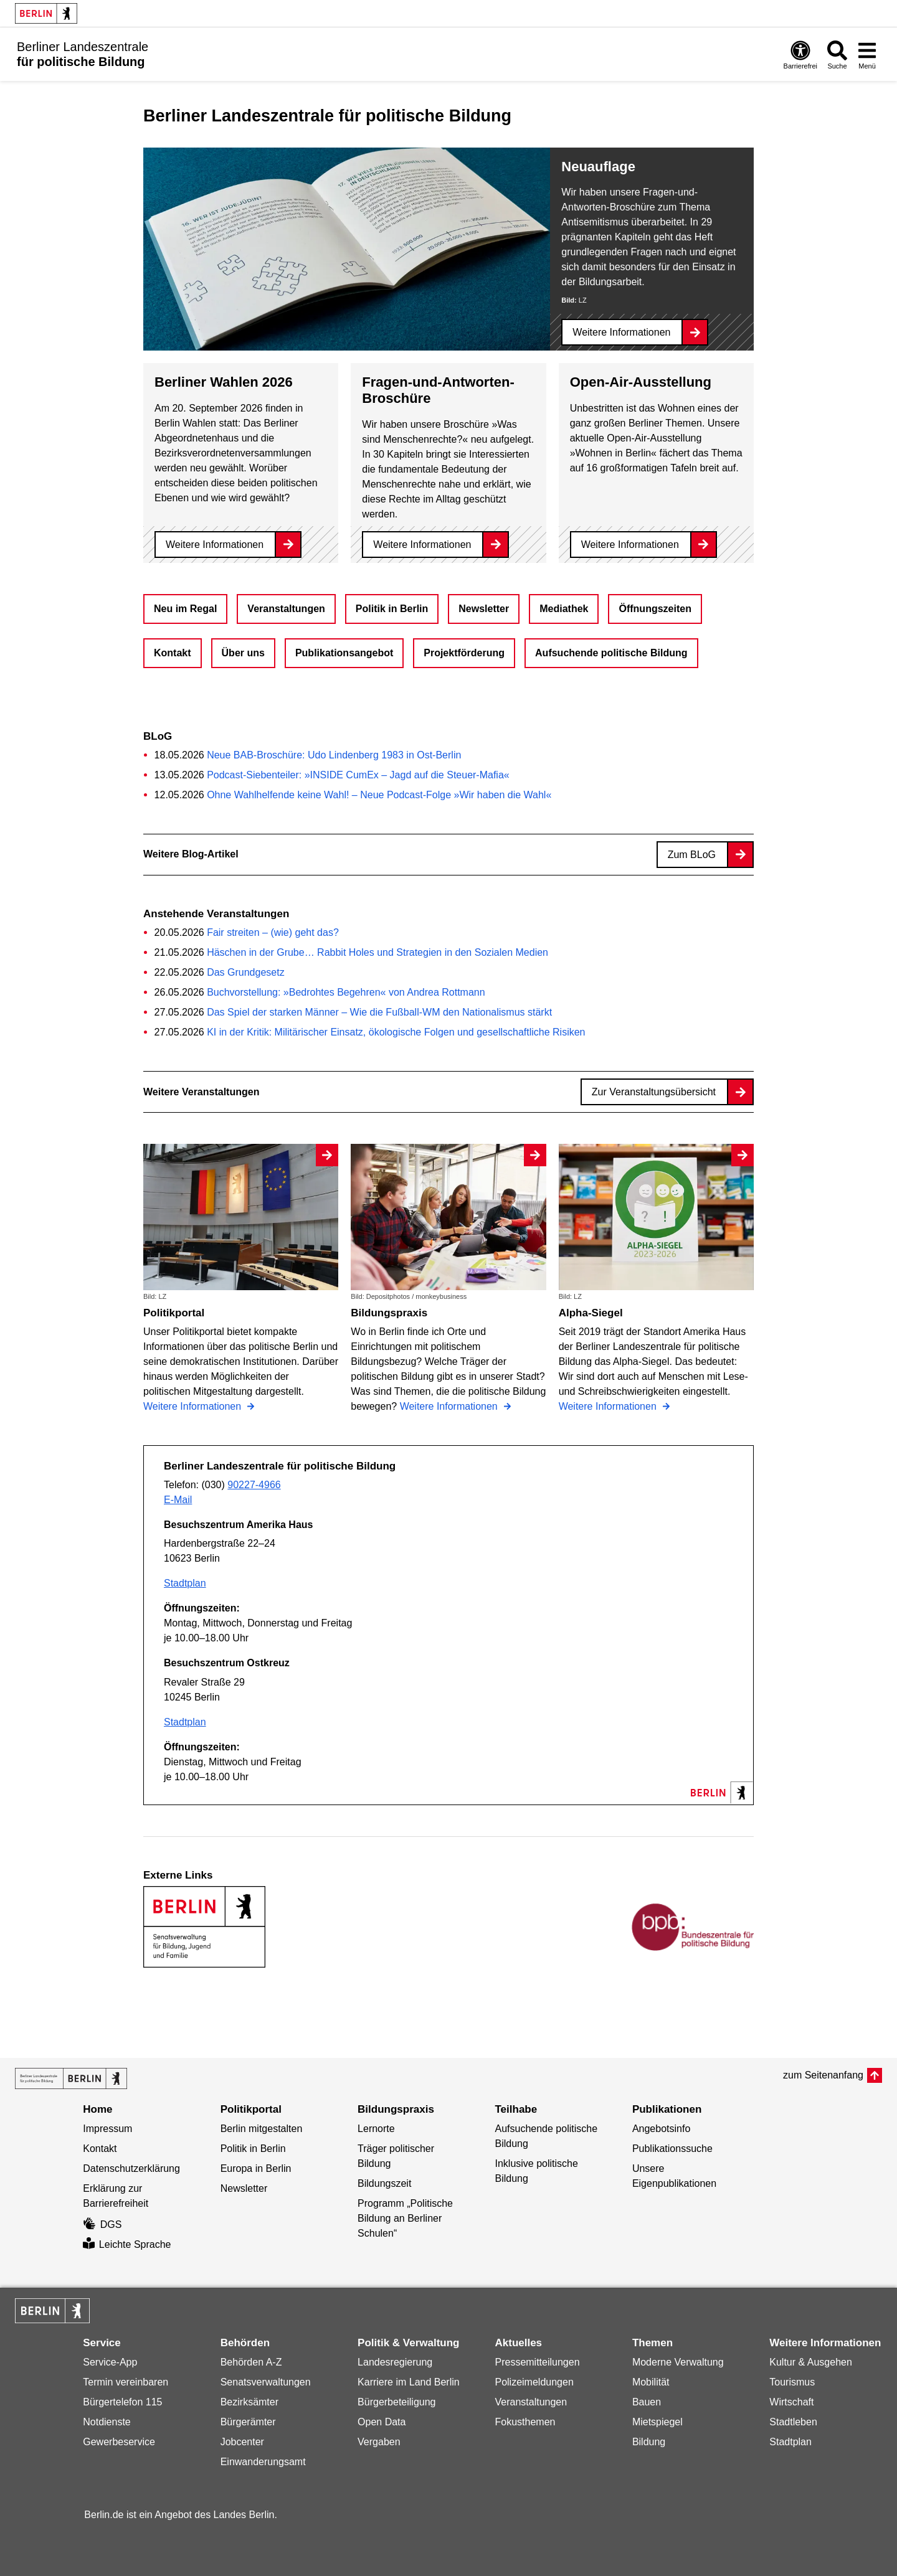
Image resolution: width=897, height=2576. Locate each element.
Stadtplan (185, 1583)
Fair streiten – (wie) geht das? (273, 932)
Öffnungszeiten (655, 608)
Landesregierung (395, 2362)
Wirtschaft (791, 2402)
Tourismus (792, 2382)
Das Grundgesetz (246, 972)
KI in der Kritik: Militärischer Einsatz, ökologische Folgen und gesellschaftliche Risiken (396, 1032)
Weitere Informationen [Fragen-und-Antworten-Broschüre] (422, 544)
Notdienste (107, 2422)
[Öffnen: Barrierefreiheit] (800, 54)
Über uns (243, 653)
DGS (102, 2224)
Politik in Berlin (392, 608)
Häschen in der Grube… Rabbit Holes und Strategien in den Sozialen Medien (377, 952)
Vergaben (379, 2442)
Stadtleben (793, 2422)
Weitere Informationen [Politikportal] (193, 1406)
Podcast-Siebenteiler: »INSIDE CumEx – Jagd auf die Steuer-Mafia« (358, 775)
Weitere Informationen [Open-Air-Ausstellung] (630, 544)
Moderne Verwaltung (678, 2362)
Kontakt (172, 653)
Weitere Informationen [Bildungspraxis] (450, 1406)
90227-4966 (253, 1484)
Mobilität (651, 2382)
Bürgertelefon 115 (122, 2402)
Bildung (648, 2442)
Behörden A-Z (251, 2362)
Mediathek (563, 608)
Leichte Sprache (127, 2244)
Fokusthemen (525, 2422)
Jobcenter (242, 2442)
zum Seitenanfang (823, 2075)
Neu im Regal (185, 608)
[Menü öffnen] (867, 54)
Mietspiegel (657, 2422)
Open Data (382, 2422)
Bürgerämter (248, 2422)
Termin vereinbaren (125, 2382)
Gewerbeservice (119, 2442)
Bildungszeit (384, 2183)
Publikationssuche (672, 2148)
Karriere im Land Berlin (409, 2382)
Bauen (646, 2402)
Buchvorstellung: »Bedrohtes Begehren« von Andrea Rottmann (346, 992)
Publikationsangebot (344, 653)
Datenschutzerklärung (131, 2168)
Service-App (110, 2362)
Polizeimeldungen (534, 2382)
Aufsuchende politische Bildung (611, 653)
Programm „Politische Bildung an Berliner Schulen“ (405, 2218)
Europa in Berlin (256, 2168)
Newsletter (483, 608)
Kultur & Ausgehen (810, 2362)
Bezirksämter (249, 2402)
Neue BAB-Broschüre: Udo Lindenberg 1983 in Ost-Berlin (334, 755)
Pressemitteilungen (537, 2362)
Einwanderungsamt (263, 2461)
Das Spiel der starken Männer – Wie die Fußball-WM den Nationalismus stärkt (379, 1012)
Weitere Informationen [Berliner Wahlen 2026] (214, 544)
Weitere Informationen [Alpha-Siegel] (609, 1406)
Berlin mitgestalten (262, 2128)
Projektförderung (464, 653)
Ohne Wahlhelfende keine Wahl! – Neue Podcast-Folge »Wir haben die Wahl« (379, 795)
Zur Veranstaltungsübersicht (654, 1092)
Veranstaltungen (286, 608)
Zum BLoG (692, 854)
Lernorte (376, 2128)
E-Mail (178, 1499)
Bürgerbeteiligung (396, 2402)
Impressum (107, 2128)
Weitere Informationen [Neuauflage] (621, 332)
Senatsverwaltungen (266, 2382)
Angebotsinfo (661, 2128)
